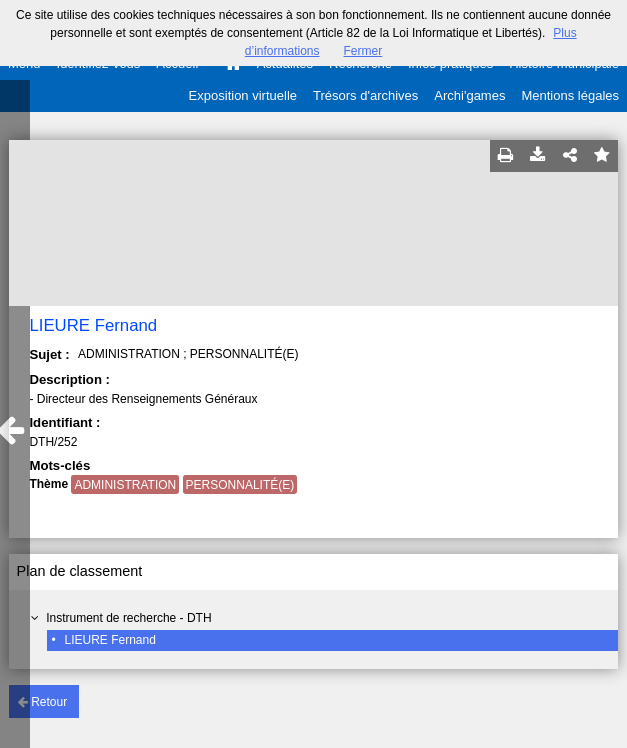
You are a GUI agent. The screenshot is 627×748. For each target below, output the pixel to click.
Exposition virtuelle (243, 95)
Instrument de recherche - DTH (128, 618)
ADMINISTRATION (125, 485)
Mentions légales (570, 95)
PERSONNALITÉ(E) (240, 485)
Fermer (363, 51)
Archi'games (469, 95)
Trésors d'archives (365, 95)
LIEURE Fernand (109, 640)
